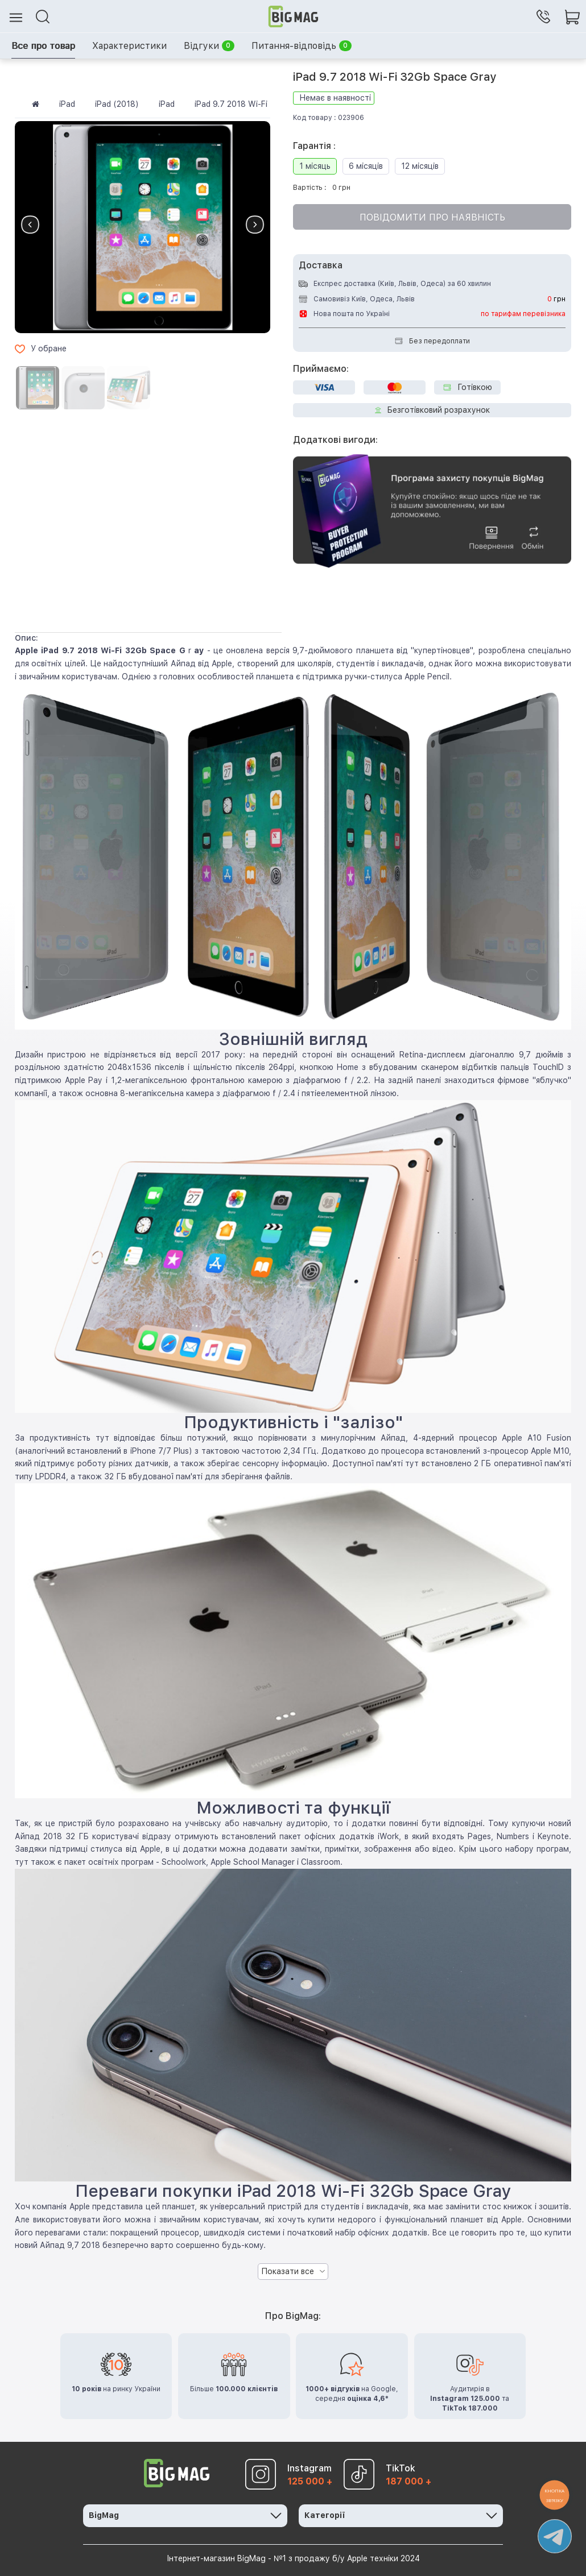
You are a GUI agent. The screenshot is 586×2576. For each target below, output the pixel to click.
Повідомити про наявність (432, 217)
